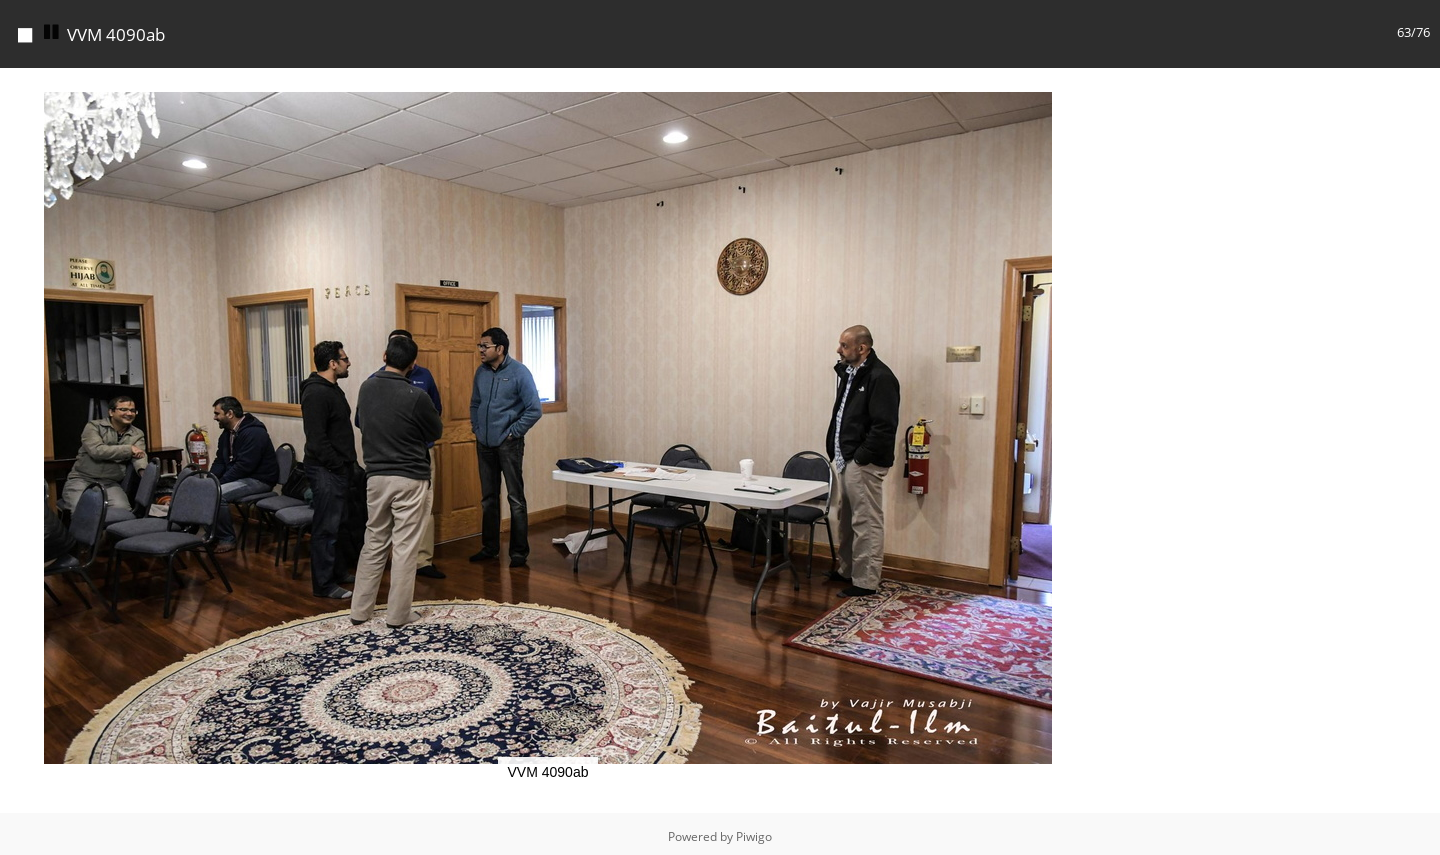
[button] (1078, 81)
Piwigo (754, 831)
